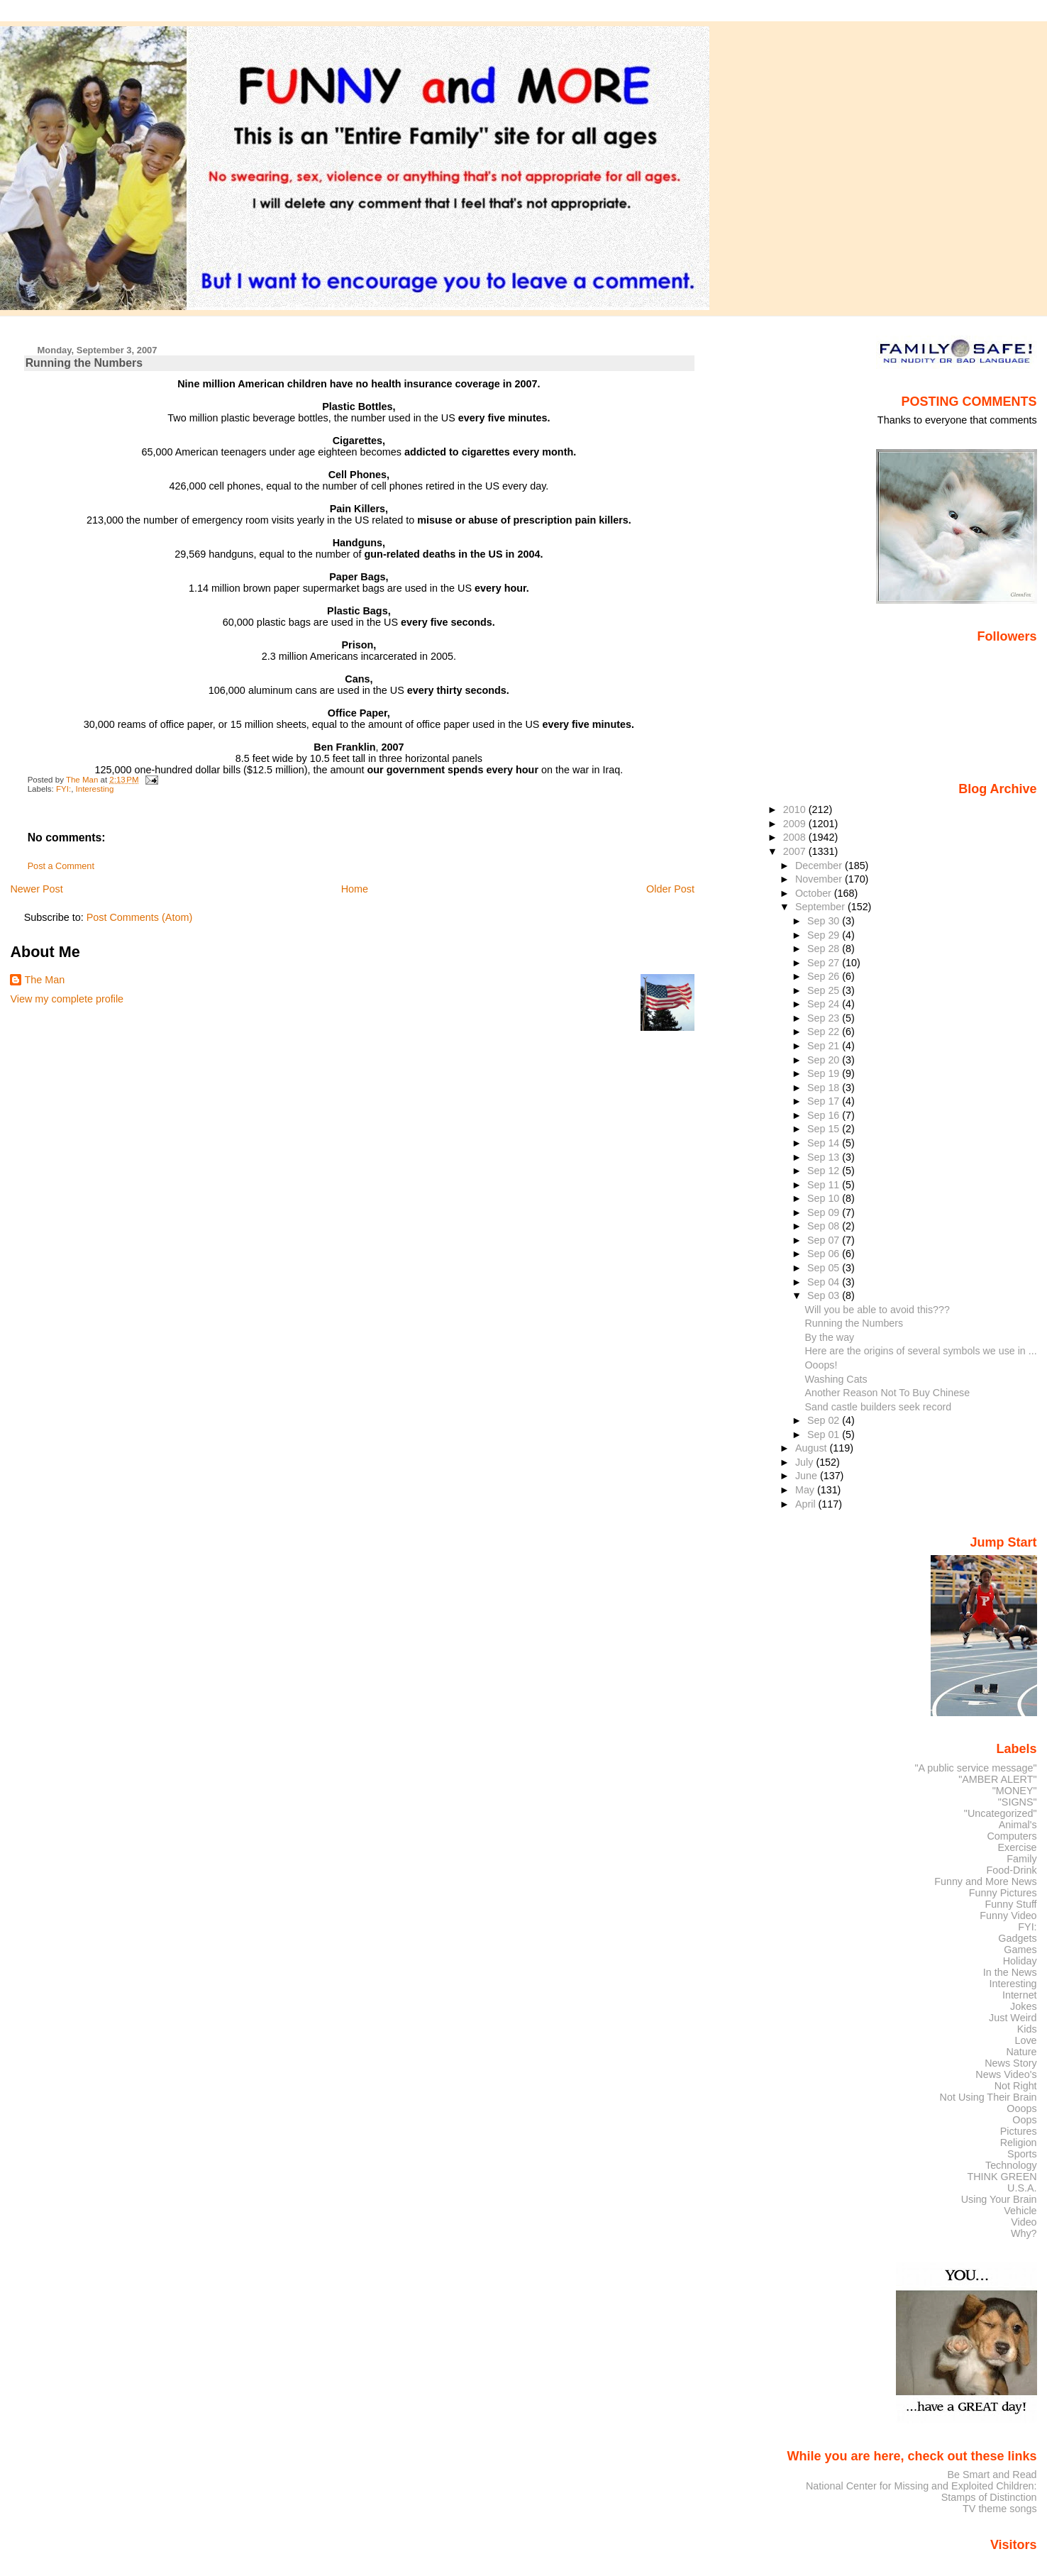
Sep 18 (824, 1087)
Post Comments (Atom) (140, 917)
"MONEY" (1014, 1790)
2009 (796, 823)
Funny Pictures (1003, 1892)
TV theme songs (1000, 2508)
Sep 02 (824, 1420)
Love (1025, 2040)
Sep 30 (824, 921)
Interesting (95, 789)
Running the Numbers (854, 1323)
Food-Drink (1012, 1870)
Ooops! (821, 1365)
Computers (1011, 1836)
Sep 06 (824, 1253)
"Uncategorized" (1000, 1813)
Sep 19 (824, 1073)
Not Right (1016, 2085)
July (805, 1462)
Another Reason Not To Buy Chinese (887, 1392)
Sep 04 (824, 1282)
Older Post (670, 889)
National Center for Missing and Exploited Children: (921, 2486)
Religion (1018, 2142)
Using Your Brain (999, 2199)
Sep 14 (824, 1143)
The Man (44, 979)
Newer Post (36, 889)
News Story (1010, 2063)
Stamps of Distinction (989, 2497)
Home (354, 889)
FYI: (63, 789)
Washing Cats (836, 1379)
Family (1021, 1858)
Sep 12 (824, 1170)
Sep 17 (824, 1101)
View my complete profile (66, 999)
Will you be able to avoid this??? (877, 1309)
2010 (796, 809)
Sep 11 (824, 1184)
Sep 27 (824, 962)
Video (1023, 2222)
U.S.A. (1022, 2188)
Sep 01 (824, 1434)
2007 (796, 851)
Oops (1024, 2120)
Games (1020, 1949)
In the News (1010, 1972)
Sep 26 (824, 976)
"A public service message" (975, 1768)
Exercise (1017, 1847)
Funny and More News (985, 1881)
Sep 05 (824, 1267)
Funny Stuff (1010, 1904)
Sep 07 (824, 1240)
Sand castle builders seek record (878, 1407)
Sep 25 (824, 990)
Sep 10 (824, 1198)
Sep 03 (824, 1295)
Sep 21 (824, 1045)
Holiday (1020, 1961)
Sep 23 (824, 1018)
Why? (1024, 2233)
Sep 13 (824, 1157)
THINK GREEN (1001, 2176)
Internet (1019, 1995)
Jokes (1023, 2006)
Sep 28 (824, 948)
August (812, 1448)
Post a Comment (61, 866)
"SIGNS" (1017, 1802)
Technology (1011, 2165)
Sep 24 (824, 1004)
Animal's (1018, 1824)
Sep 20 (824, 1060)
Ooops (1021, 2108)
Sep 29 (824, 935)
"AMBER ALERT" (997, 1779)
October (814, 893)
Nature (1022, 2051)
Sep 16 (824, 1115)
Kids (1027, 2029)
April (807, 1504)
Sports (1022, 2154)
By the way (830, 1337)
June (807, 1475)
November (820, 879)
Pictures (1018, 2131)
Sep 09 (824, 1212)
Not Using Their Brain (988, 2097)
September (821, 906)
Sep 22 (824, 1031)
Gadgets (1017, 1938)
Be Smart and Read (991, 2474)
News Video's (1005, 2074)
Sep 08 (824, 1226)
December (820, 865)
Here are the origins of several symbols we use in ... (921, 1350)
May (806, 1490)
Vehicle (1020, 2210)
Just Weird (1013, 2017)
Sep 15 (824, 1128)
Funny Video (1008, 1915)
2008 (796, 837)
